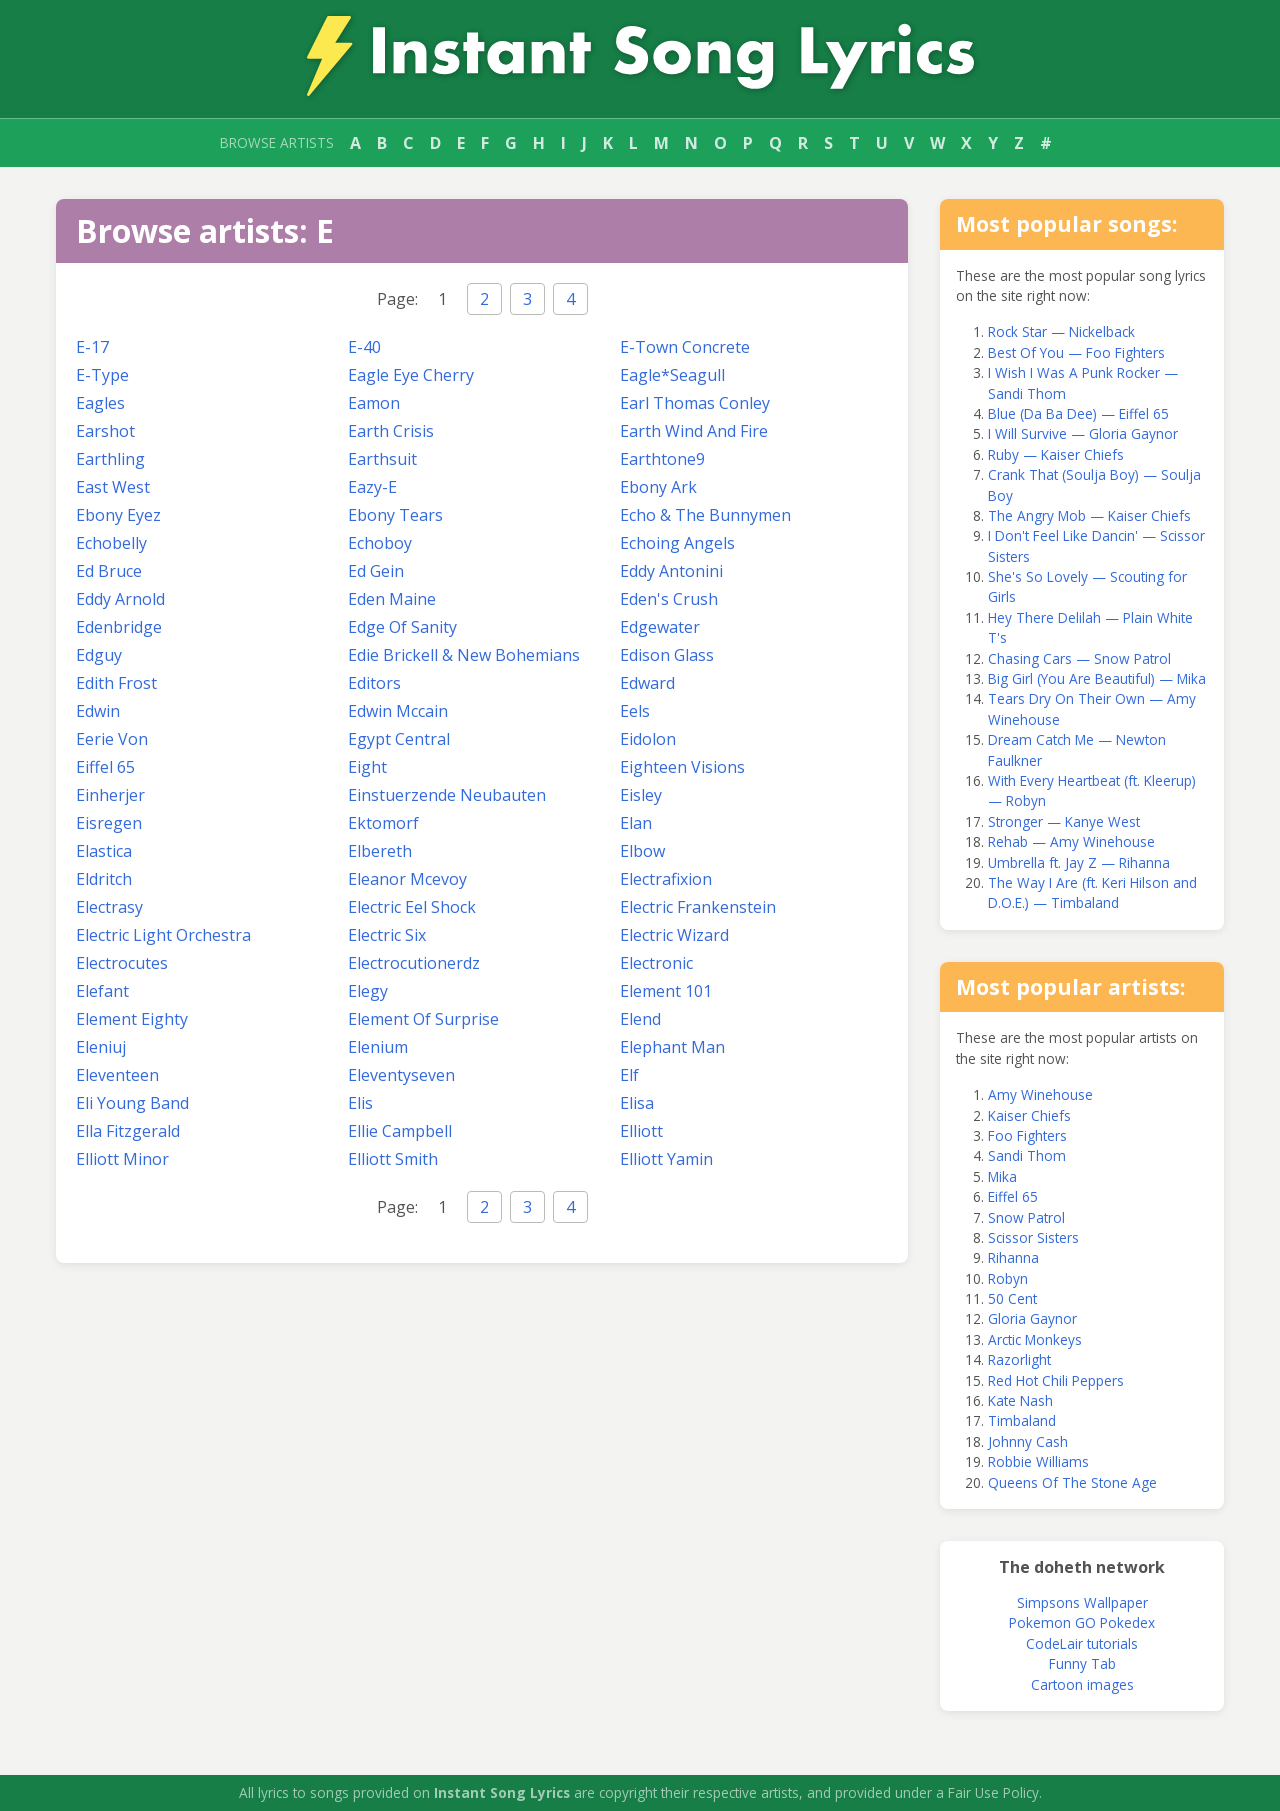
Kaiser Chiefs (1029, 1115)
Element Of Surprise (423, 1019)
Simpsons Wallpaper (1082, 1602)
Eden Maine (392, 599)
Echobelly (111, 543)
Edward (647, 683)
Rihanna (1013, 1257)
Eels (635, 711)
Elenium (378, 1047)
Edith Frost (116, 683)
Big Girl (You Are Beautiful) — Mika (1097, 678)
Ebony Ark (658, 487)
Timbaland (1022, 1420)
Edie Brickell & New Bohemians (464, 655)
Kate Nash (1020, 1400)
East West (113, 487)
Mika (1002, 1176)
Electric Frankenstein (698, 907)
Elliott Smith (393, 1159)
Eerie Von (112, 739)
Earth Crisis (391, 431)
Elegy (368, 991)
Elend (640, 1019)
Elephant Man (672, 1047)
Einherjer (110, 795)
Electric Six (387, 935)
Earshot (105, 431)
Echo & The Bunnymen (705, 515)
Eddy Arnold (120, 599)
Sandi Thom (1027, 1155)
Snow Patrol (1026, 1217)
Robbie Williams (1038, 1461)
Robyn (1008, 1278)
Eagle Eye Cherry (411, 375)
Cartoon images (1082, 1684)
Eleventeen (117, 1075)
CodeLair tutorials (1082, 1643)
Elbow (642, 851)
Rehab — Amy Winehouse (1071, 841)
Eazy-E (372, 487)
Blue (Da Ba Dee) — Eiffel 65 (1078, 413)
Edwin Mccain (398, 711)
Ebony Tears (395, 515)
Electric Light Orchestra (163, 935)
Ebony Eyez (118, 515)
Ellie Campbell (400, 1131)
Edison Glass (667, 655)
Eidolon (648, 739)
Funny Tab (1082, 1663)
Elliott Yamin (666, 1159)
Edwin (98, 711)
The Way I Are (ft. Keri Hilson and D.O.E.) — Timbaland (1092, 892)
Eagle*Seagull (672, 375)
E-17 (92, 347)
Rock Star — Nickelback (1061, 331)
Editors (374, 683)
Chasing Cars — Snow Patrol (1079, 658)
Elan (636, 823)
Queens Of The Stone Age (1072, 1482)
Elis (360, 1103)
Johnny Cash (1028, 1441)
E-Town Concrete (685, 347)
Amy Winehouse (1040, 1094)
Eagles (100, 403)
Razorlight (1019, 1359)
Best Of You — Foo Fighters (1076, 352)
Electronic (656, 963)
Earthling (110, 459)
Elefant (102, 991)
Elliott (641, 1131)
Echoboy (380, 543)
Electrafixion (666, 879)
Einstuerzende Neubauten (447, 795)
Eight (367, 767)
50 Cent (1012, 1298)
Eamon (374, 403)
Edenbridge (119, 627)
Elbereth (380, 851)
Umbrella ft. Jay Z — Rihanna (1079, 862)
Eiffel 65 (105, 767)
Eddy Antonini (671, 571)
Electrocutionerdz (414, 963)
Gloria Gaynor (1032, 1318)
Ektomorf (383, 823)
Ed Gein (376, 571)
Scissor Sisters (1033, 1237)
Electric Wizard (674, 935)
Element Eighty (132, 1019)
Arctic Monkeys (1035, 1339)
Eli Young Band (132, 1103)
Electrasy (109, 907)
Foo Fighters (1027, 1135)
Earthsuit (382, 459)
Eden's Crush (669, 599)
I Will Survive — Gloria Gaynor (1083, 433)
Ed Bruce (109, 571)
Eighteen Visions (682, 767)
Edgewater (660, 627)
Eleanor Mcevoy (407, 879)
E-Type (102, 375)
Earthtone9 (662, 459)
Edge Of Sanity (402, 627)
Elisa (637, 1103)
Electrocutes (122, 963)
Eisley (641, 795)
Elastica (104, 851)
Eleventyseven (401, 1075)
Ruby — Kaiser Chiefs (1056, 454)
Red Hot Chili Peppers (1056, 1380)
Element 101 (666, 991)
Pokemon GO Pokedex (1082, 1622)
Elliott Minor (122, 1159)
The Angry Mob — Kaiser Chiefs (1089, 515)
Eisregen (109, 823)
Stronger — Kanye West (1064, 821)
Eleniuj (101, 1047)
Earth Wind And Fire (694, 431)
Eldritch (104, 879)
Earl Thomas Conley (695, 403)
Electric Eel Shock (412, 907)
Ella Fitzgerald (128, 1131)
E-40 (364, 347)
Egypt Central (399, 739)
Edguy (99, 655)
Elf (629, 1075)
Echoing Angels (677, 543)
